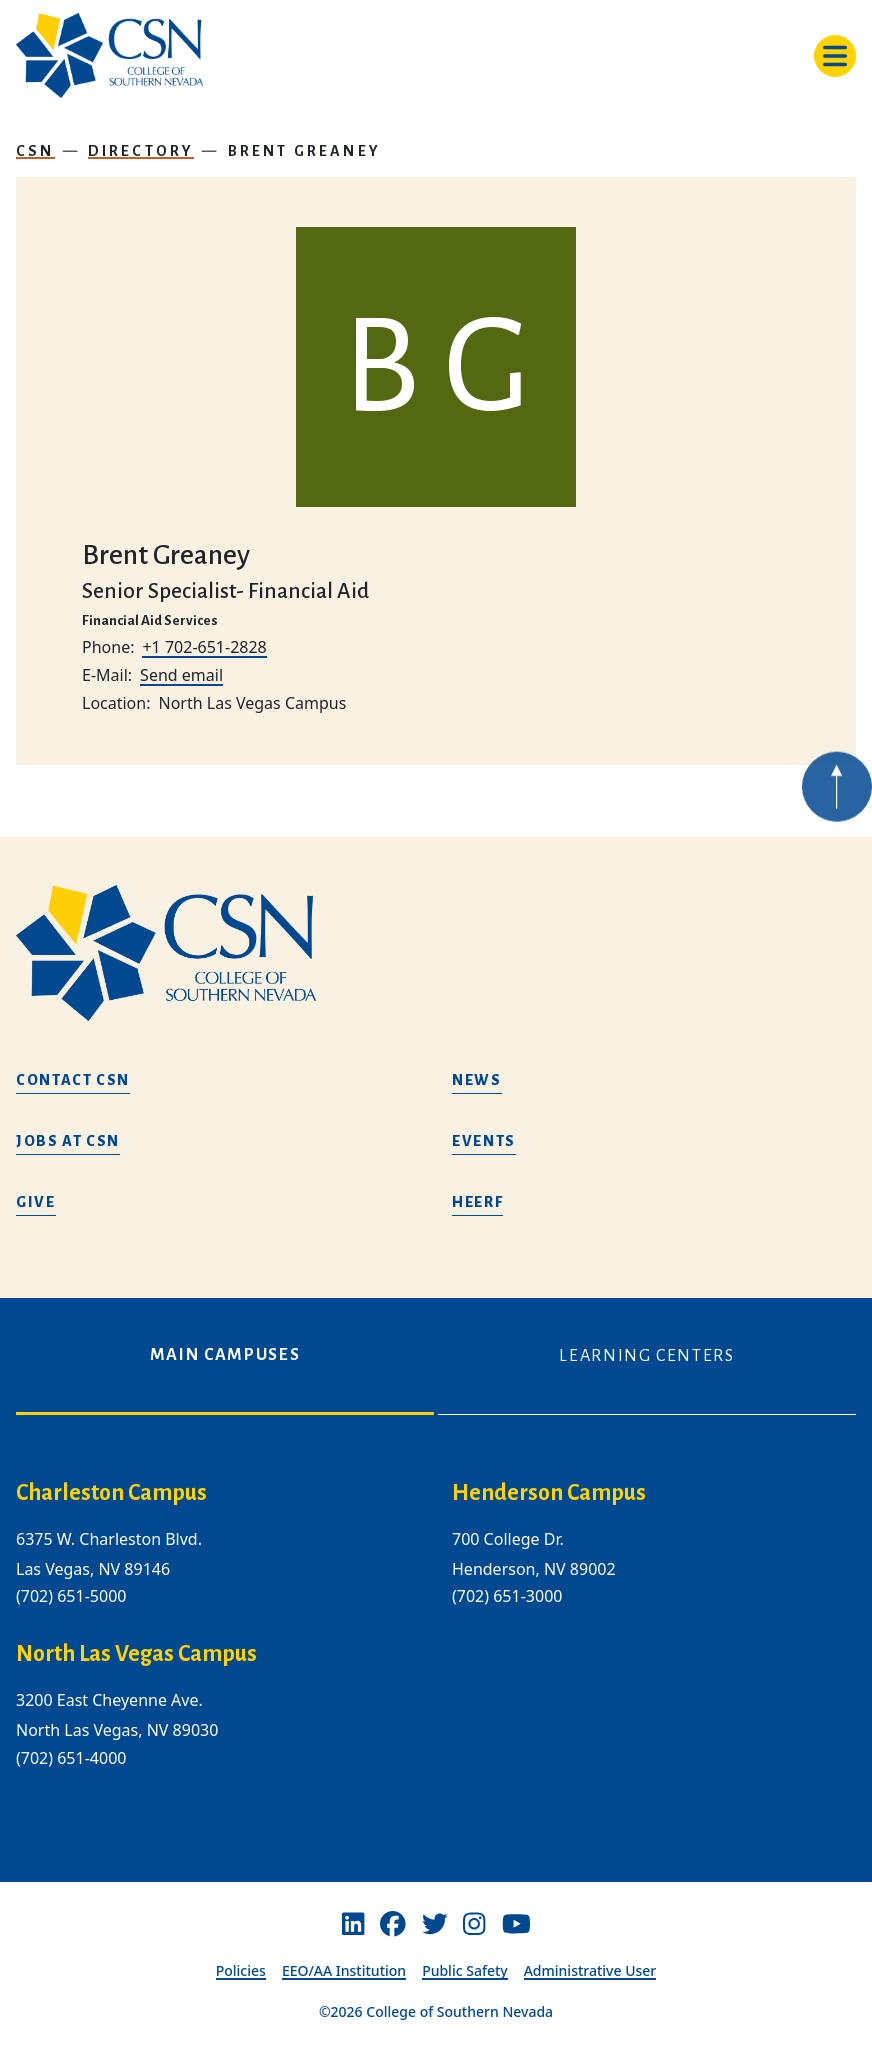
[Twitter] (435, 1925)
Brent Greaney (304, 151)
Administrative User (590, 1970)
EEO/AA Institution (344, 1970)
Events (484, 1141)
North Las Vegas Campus (136, 1654)
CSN (35, 151)
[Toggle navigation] (835, 56)
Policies (241, 1970)
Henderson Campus (549, 1493)
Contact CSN (73, 1080)
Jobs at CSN (68, 1141)
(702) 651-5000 (71, 1596)
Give (36, 1202)
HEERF (477, 1202)
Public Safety (465, 1970)
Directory (141, 151)
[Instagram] (474, 1925)
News (477, 1080)
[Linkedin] (353, 1925)
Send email (181, 675)
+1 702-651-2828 (204, 647)
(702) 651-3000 (507, 1596)
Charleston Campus (111, 1493)
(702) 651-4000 (71, 1758)
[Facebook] (393, 1925)
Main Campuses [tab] (225, 1355)
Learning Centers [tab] (646, 1356)
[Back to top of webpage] (837, 810)
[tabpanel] (436, 1640)
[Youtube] (516, 1925)
